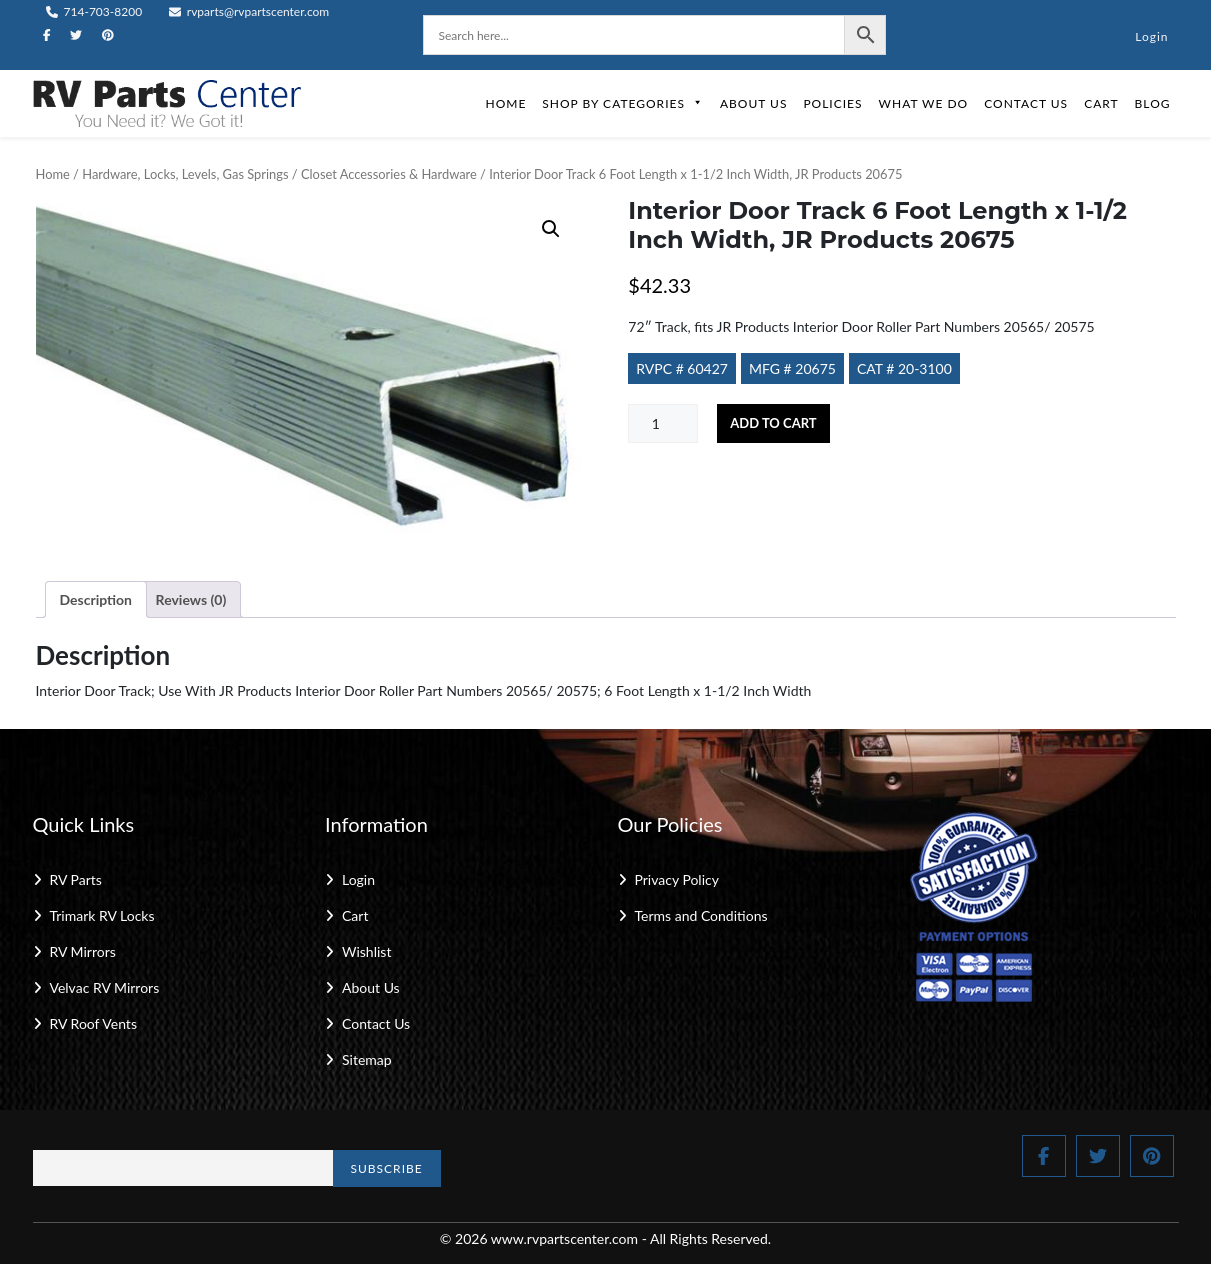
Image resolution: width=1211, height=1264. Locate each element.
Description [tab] (96, 599)
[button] (551, 229)
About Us (753, 103)
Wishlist (366, 951)
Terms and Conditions (701, 915)
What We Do (924, 103)
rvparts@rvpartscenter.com (249, 11)
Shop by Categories (623, 103)
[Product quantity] (663, 423)
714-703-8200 (94, 11)
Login (1151, 36)
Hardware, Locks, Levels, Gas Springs (185, 174)
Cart (1101, 103)
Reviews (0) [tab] (191, 599)
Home (505, 103)
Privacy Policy (677, 879)
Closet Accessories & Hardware (389, 174)
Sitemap (367, 1059)
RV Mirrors (83, 951)
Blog (1153, 103)
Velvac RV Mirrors (105, 987)
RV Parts (76, 879)
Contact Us (1026, 103)
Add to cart (773, 423)
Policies (832, 103)
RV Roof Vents (93, 1023)
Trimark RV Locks (102, 915)
